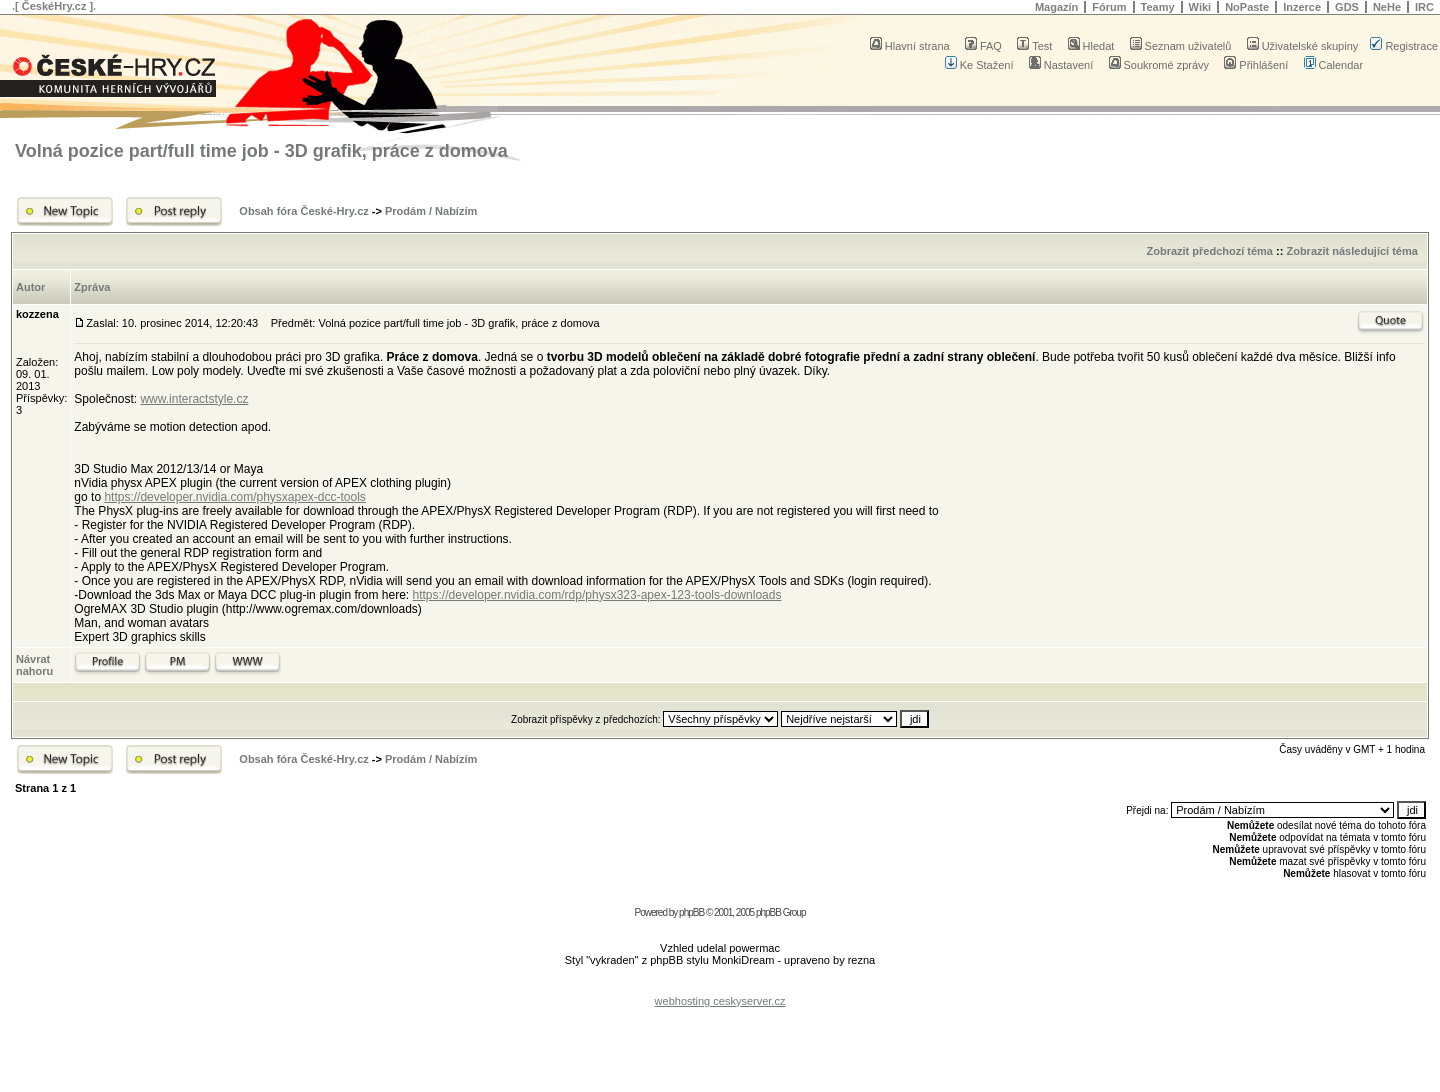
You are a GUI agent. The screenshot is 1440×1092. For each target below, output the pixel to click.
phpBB (691, 912)
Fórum (1109, 7)
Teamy (1158, 7)
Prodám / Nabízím (431, 211)
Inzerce (1302, 7)
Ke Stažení (979, 65)
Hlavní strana (910, 46)
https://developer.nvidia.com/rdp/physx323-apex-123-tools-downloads (597, 595)
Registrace (1404, 46)
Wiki (1200, 7)
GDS (1347, 7)
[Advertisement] (720, 985)
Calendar (1334, 65)
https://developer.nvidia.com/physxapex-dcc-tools (234, 497)
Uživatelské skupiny (1303, 46)
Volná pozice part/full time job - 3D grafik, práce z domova (261, 151)
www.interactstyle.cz (194, 399)
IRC (1424, 7)
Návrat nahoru (34, 665)
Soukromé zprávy (1159, 65)
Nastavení (1061, 65)
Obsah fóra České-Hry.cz (303, 211)
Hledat (1091, 46)
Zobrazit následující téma (1351, 251)
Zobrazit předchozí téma (1209, 251)
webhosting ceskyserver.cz (720, 1001)
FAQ (983, 46)
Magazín (1056, 7)
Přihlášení (1256, 65)
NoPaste (1247, 7)
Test (1034, 46)
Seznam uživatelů (1181, 46)
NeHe (1387, 7)
